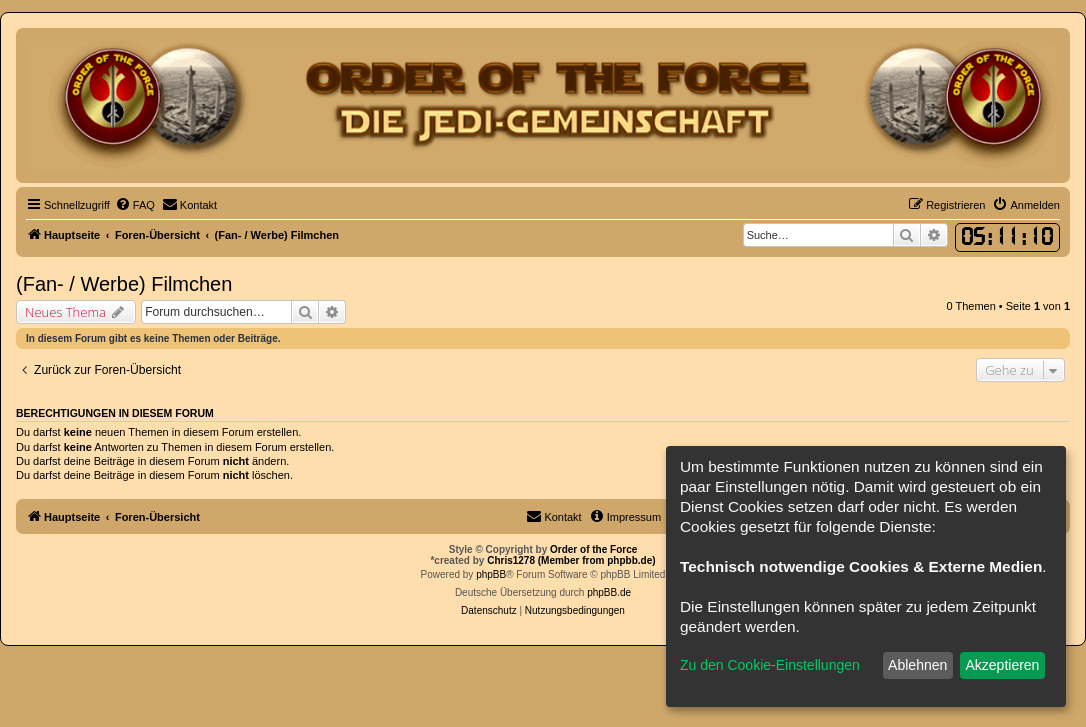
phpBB (491, 574)
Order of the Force (593, 549)
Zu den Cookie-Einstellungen (770, 665)
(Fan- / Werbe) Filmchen (124, 284)
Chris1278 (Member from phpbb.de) (571, 560)
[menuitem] (135, 205)
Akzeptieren (1002, 665)
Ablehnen (917, 665)
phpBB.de (609, 592)
